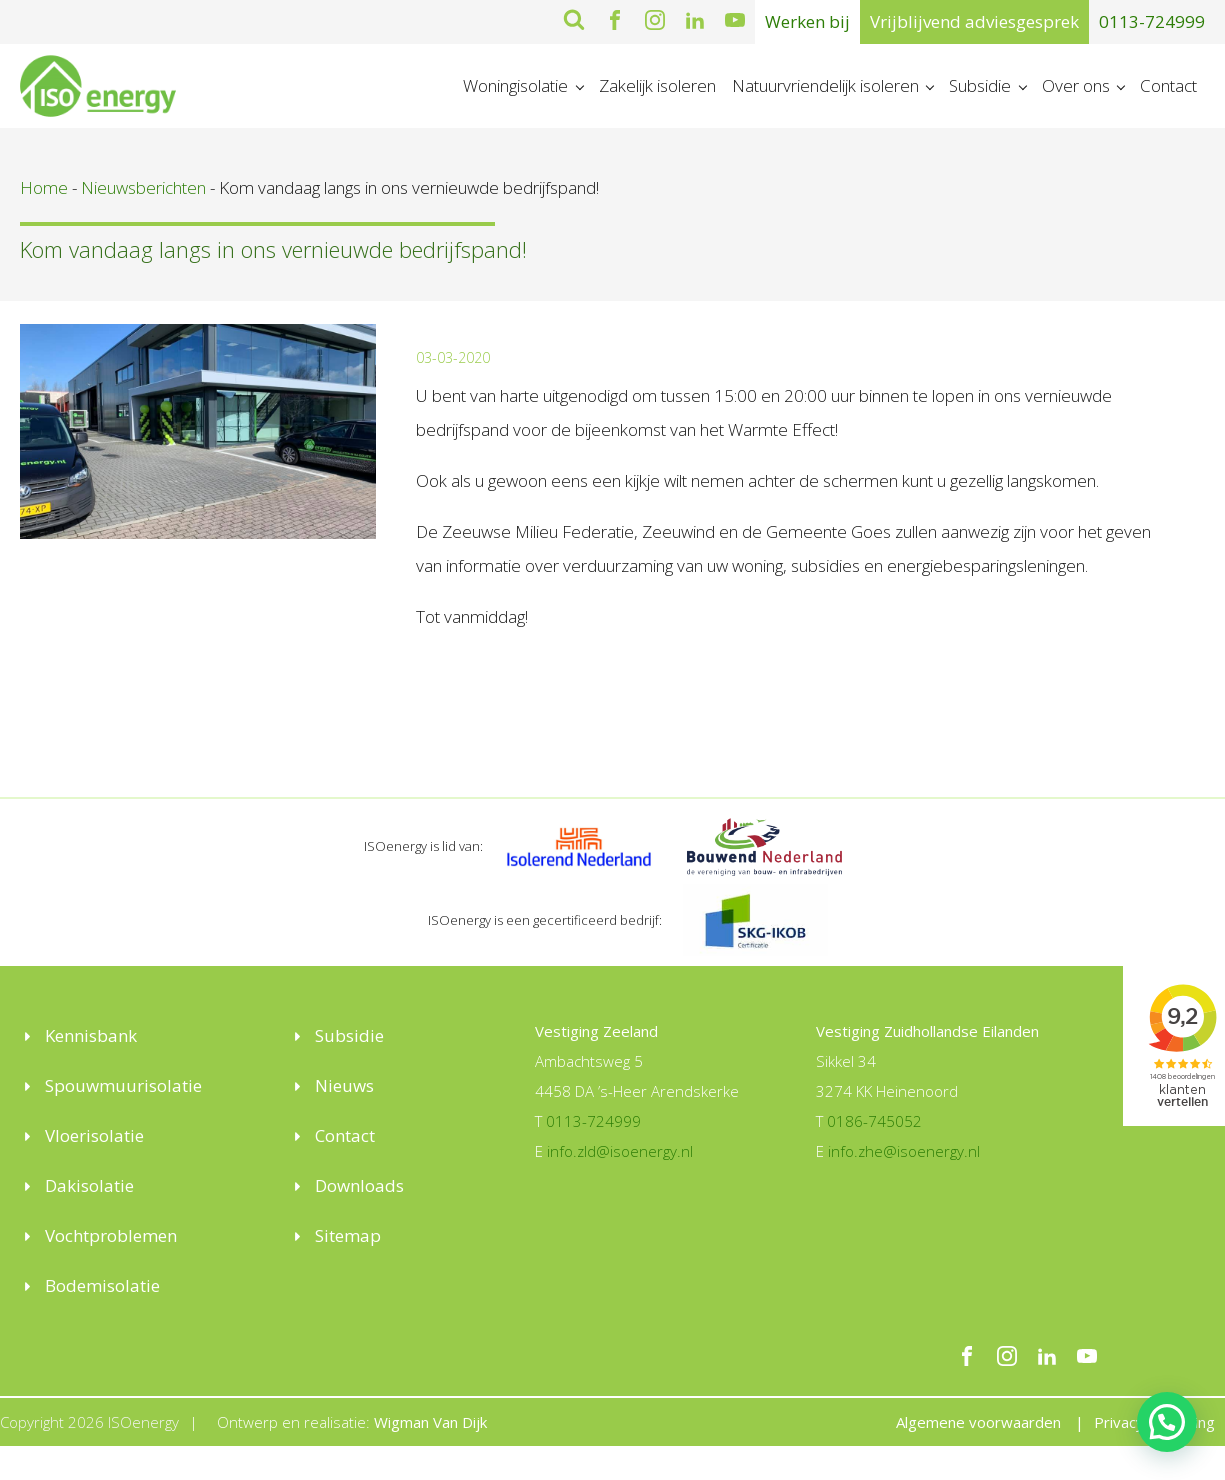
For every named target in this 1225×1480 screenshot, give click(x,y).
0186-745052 (874, 1121)
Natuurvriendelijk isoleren (825, 85)
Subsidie (980, 85)
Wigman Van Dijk (430, 1422)
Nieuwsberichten (143, 187)
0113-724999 (1152, 21)
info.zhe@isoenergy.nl (904, 1151)
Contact (1168, 85)
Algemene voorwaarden (978, 1422)
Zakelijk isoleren (657, 85)
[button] (1167, 1422)
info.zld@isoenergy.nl (620, 1151)
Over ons (1076, 85)
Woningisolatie (515, 85)
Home (44, 187)
